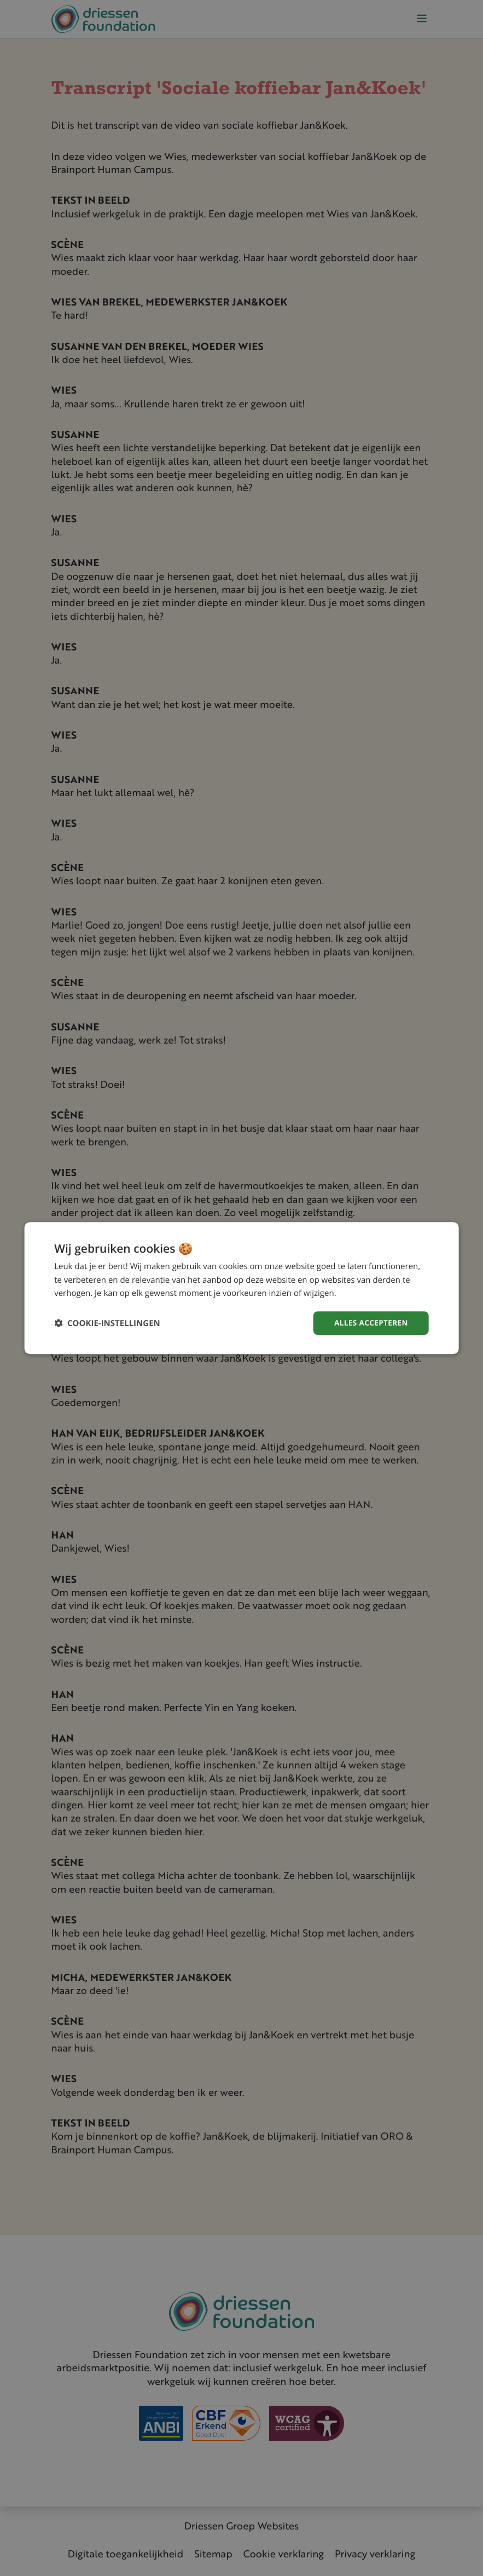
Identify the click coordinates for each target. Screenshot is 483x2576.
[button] (107, 1323)
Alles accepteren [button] (369, 1322)
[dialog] (241, 1288)
